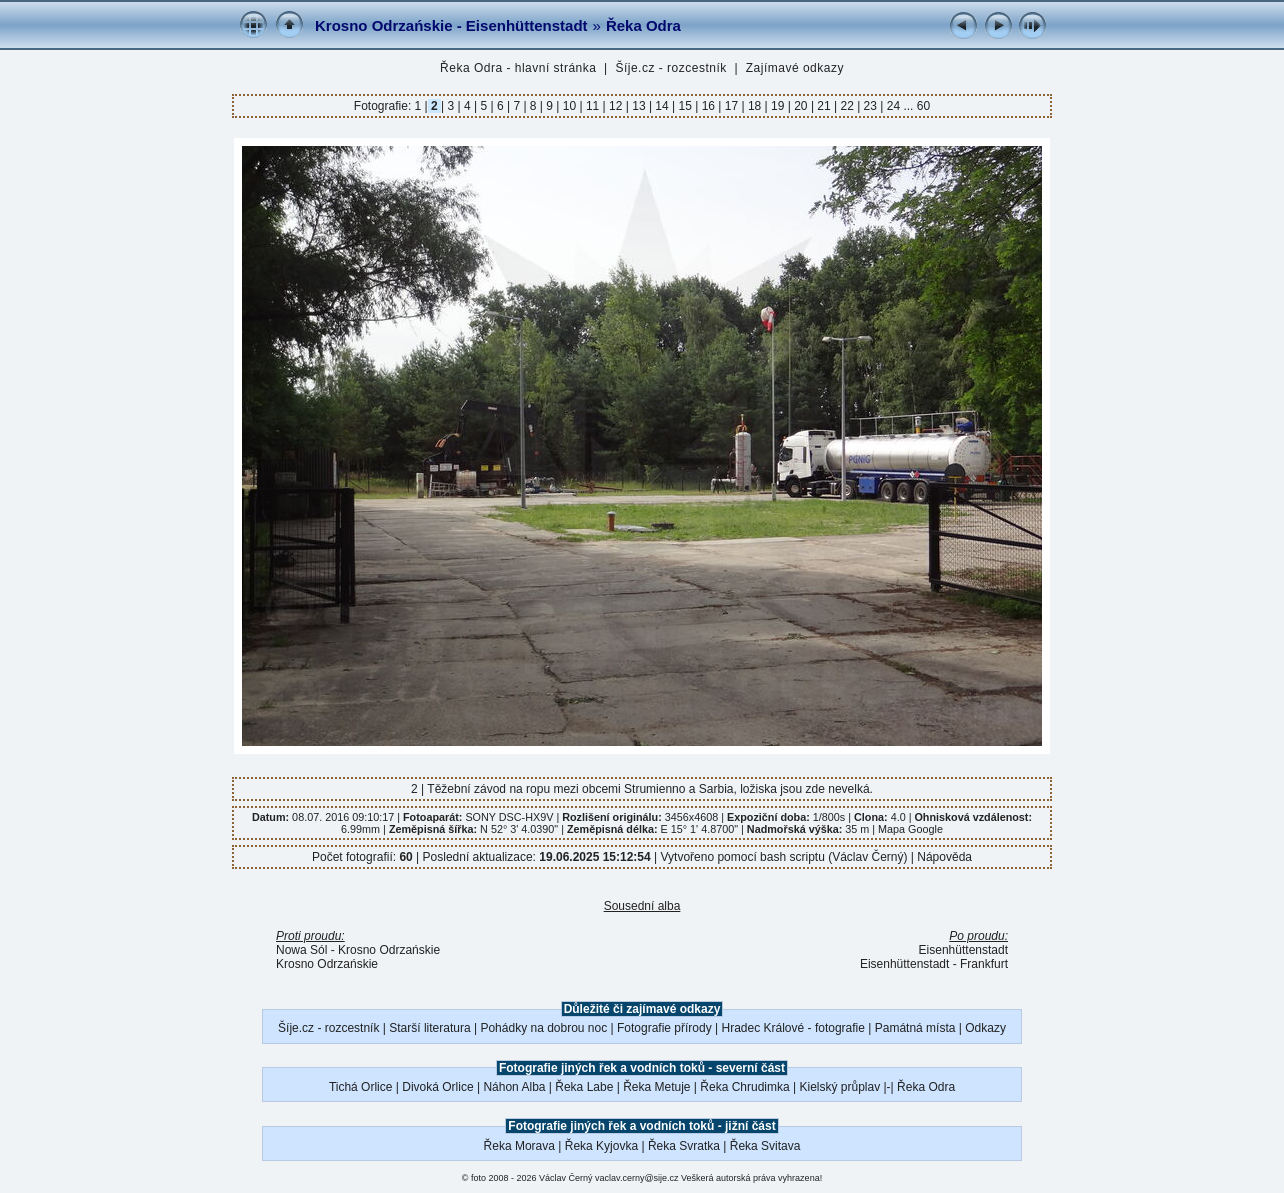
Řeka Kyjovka (601, 1146)
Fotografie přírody (664, 1028)
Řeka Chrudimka (744, 1087)
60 (923, 106)
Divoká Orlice (437, 1087)
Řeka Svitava (765, 1146)
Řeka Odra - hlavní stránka (518, 68)
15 (685, 106)
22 (847, 106)
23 (870, 106)
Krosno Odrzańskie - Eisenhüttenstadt (451, 25)
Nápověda (944, 857)
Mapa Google (910, 829)
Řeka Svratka (684, 1146)
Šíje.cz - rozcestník (670, 68)
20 (801, 106)
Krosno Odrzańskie (327, 964)
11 (593, 106)
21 (824, 106)
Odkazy (985, 1028)
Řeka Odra (643, 25)
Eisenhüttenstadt (963, 950)
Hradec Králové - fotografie (793, 1028)
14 (662, 106)
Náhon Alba (514, 1087)
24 (893, 106)
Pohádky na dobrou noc (543, 1028)
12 (616, 106)
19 (778, 106)
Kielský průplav (839, 1087)
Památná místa (915, 1028)
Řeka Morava (519, 1146)
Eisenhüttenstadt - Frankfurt (934, 964)
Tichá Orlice (361, 1087)
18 (755, 106)
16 (708, 106)
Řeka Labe (584, 1087)
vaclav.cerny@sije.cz (637, 1178)
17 (731, 106)
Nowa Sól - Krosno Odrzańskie (358, 950)
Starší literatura (429, 1028)
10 (569, 106)
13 (639, 106)
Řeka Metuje (656, 1087)
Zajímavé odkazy (795, 68)
